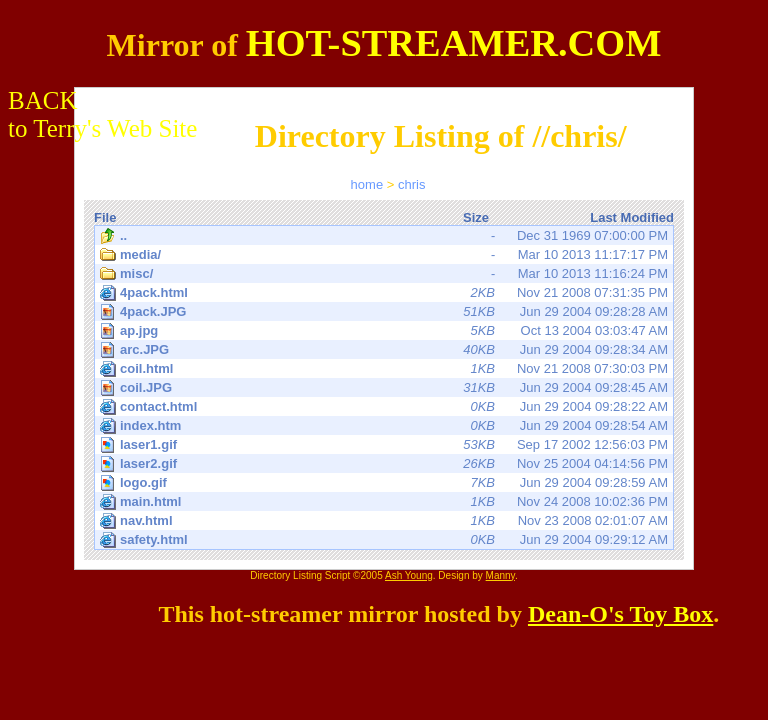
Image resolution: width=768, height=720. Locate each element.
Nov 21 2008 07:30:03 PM (384, 369)
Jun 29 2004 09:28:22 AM (384, 407)
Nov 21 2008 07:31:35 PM (384, 293)
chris (411, 184)
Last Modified (632, 217)
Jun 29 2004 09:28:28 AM (385, 311)
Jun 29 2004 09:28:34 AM (385, 349)
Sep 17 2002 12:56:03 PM (385, 444)
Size (476, 217)
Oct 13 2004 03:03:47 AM (385, 330)
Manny (500, 575)
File (105, 217)
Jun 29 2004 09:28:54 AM (384, 426)
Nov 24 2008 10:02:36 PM (384, 502)
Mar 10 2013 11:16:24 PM (384, 274)
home (367, 184)
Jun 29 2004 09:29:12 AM (384, 540)
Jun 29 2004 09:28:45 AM (385, 387)
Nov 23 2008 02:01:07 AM (384, 521)
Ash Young (409, 575)
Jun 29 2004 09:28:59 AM (385, 482)
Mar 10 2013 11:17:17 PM (384, 255)
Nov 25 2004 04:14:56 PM (385, 463)
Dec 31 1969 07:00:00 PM (384, 236)
